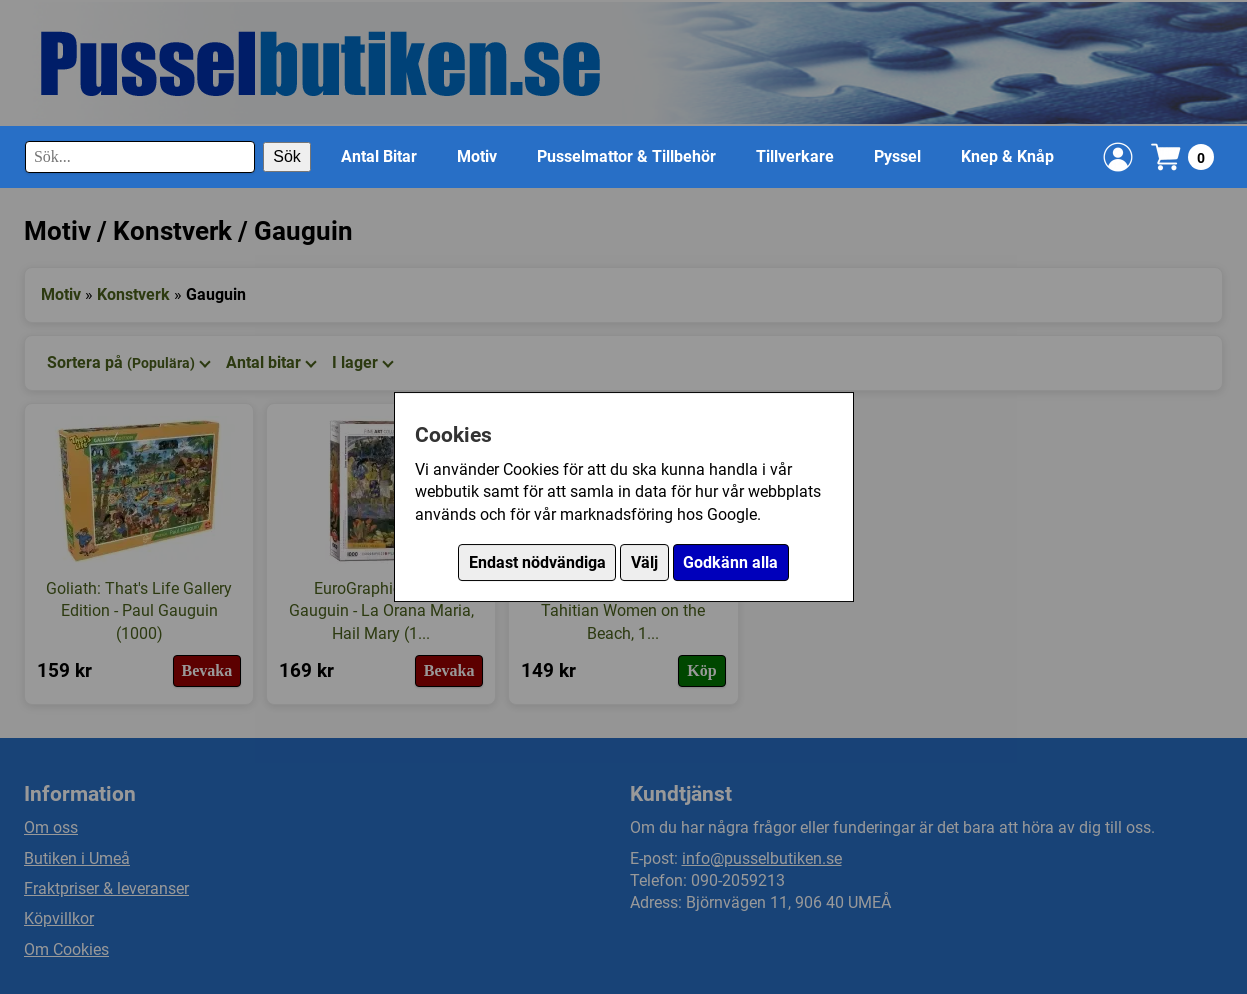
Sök (287, 156)
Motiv (477, 156)
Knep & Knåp (1007, 156)
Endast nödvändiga (537, 562)
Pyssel (897, 156)
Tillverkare (795, 156)
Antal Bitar (379, 156)
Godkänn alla (730, 562)
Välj (644, 562)
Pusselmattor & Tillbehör (626, 156)
